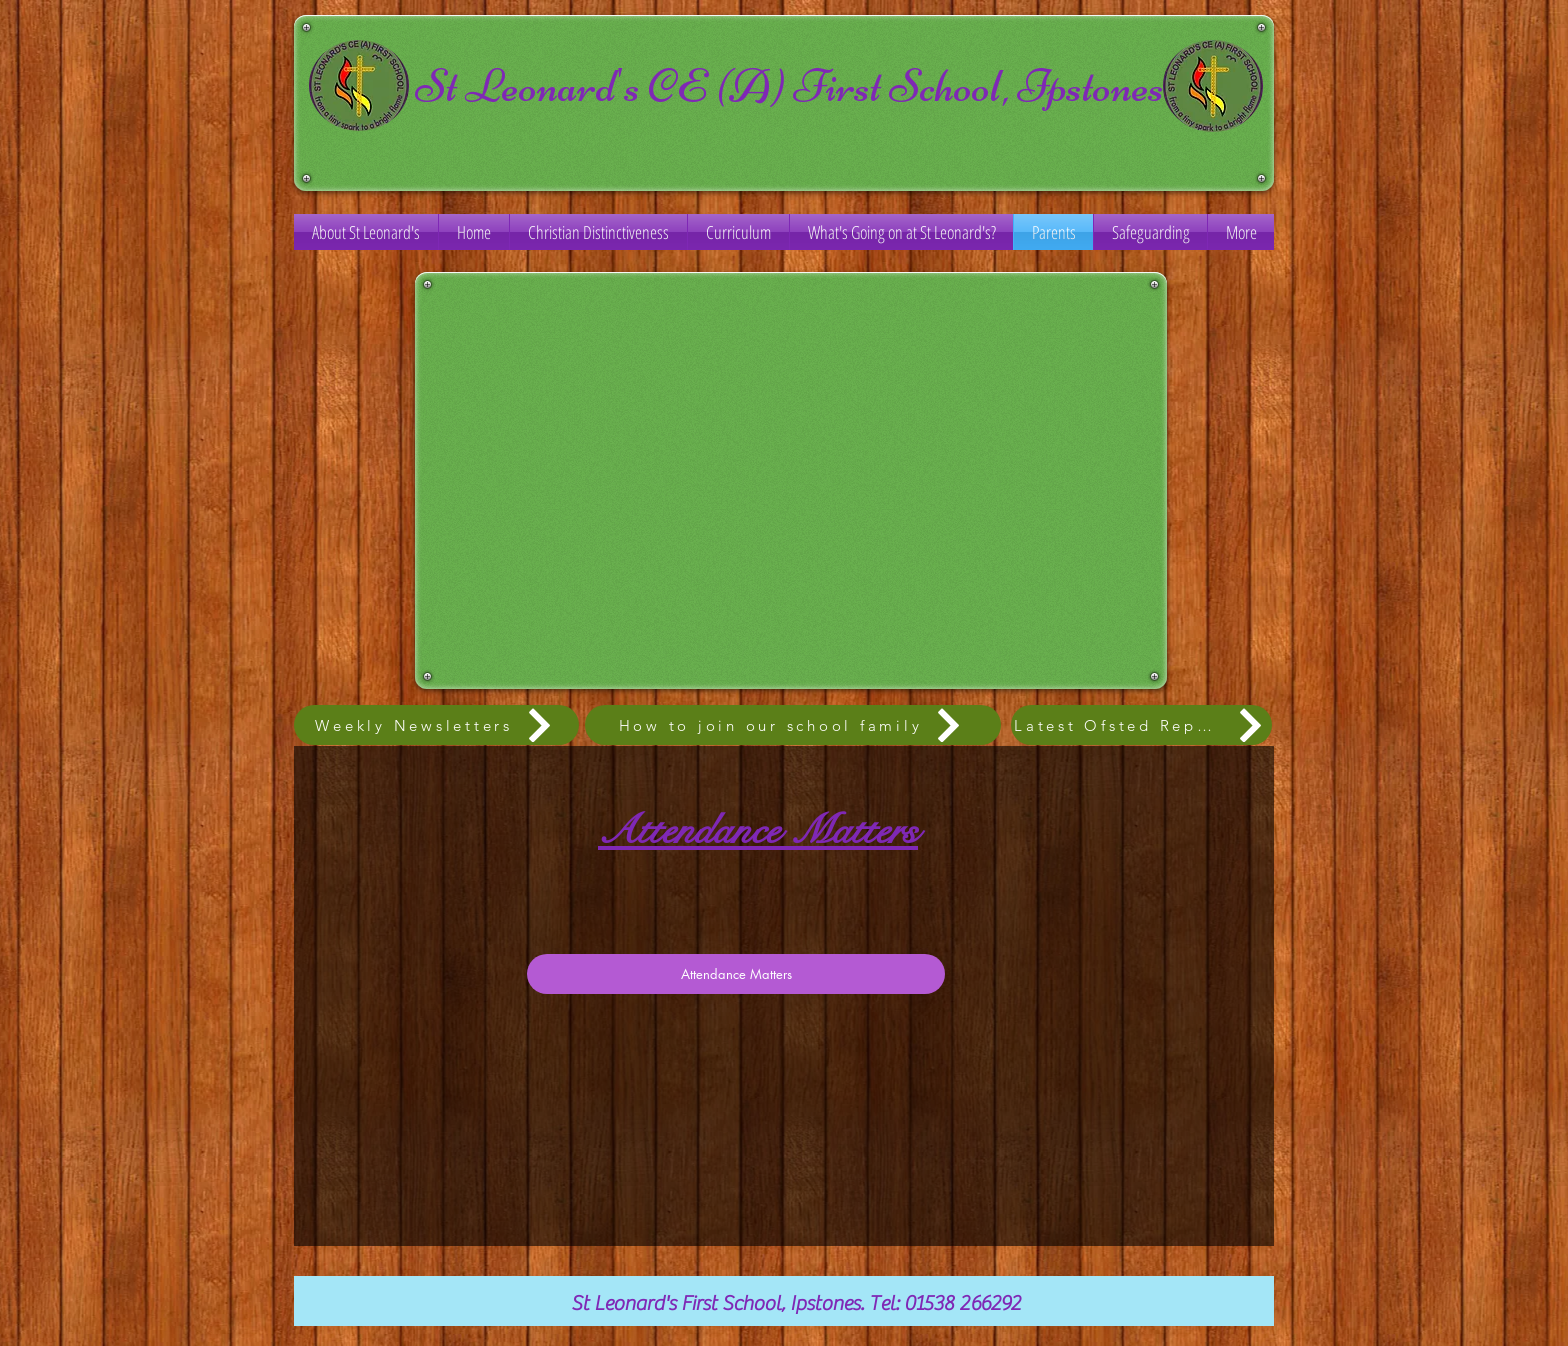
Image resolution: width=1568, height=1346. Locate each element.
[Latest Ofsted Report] (1141, 725)
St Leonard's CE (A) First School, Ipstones (789, 85)
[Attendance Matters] (736, 974)
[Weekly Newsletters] (436, 725)
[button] (738, 232)
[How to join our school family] (793, 725)
